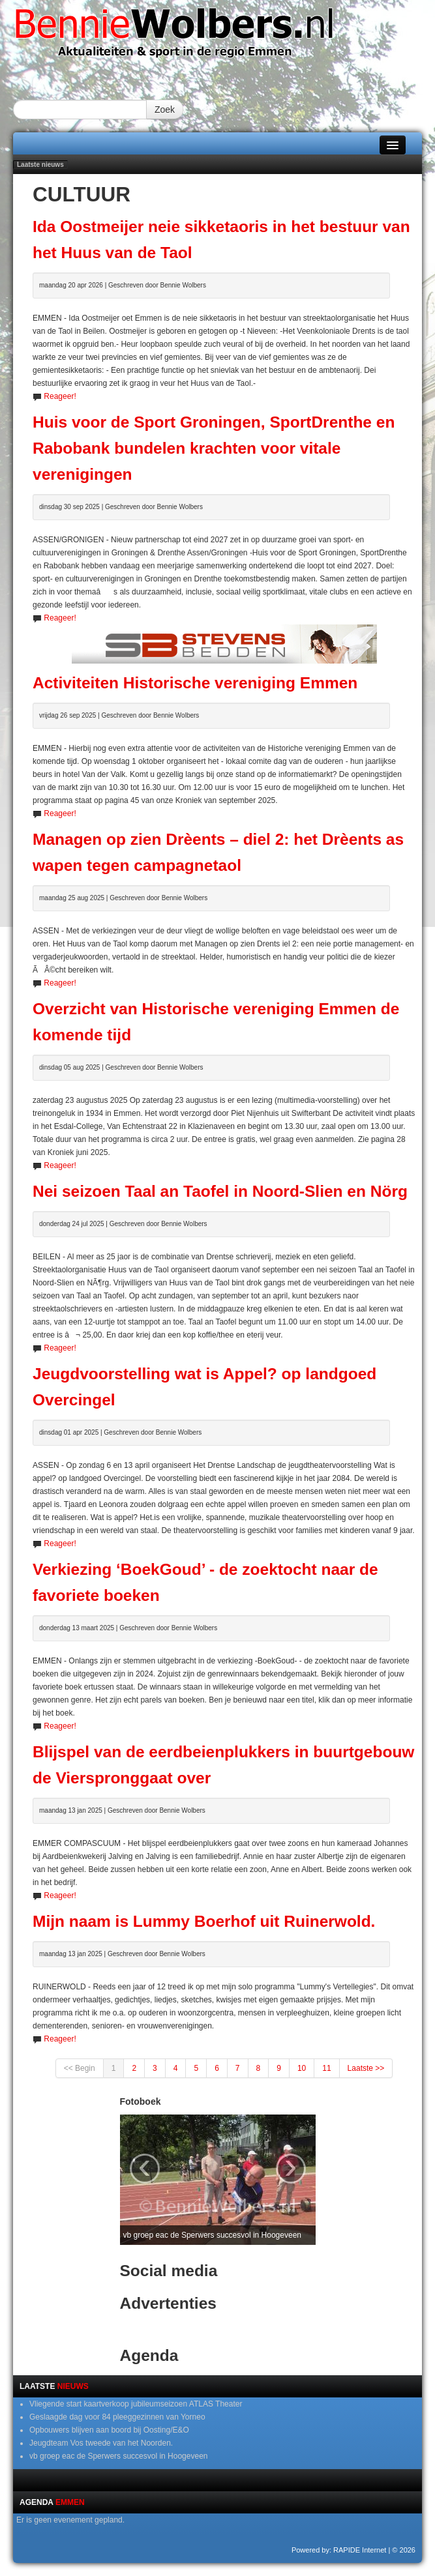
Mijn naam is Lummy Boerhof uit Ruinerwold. (204, 1921)
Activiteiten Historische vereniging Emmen (195, 683)
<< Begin (79, 2068)
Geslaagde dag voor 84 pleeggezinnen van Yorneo (117, 2417)
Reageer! (60, 396)
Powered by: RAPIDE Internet (339, 2550)
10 (301, 2068)
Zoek (165, 109)
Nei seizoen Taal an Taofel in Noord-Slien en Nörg (220, 1191)
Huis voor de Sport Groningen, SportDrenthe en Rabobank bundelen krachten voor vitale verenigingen (214, 448)
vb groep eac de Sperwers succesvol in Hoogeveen (118, 2456)
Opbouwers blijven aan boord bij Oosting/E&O (109, 2430)
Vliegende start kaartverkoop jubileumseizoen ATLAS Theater (135, 2403)
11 (326, 2068)
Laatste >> (366, 2068)
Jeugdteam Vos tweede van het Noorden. (101, 2443)
